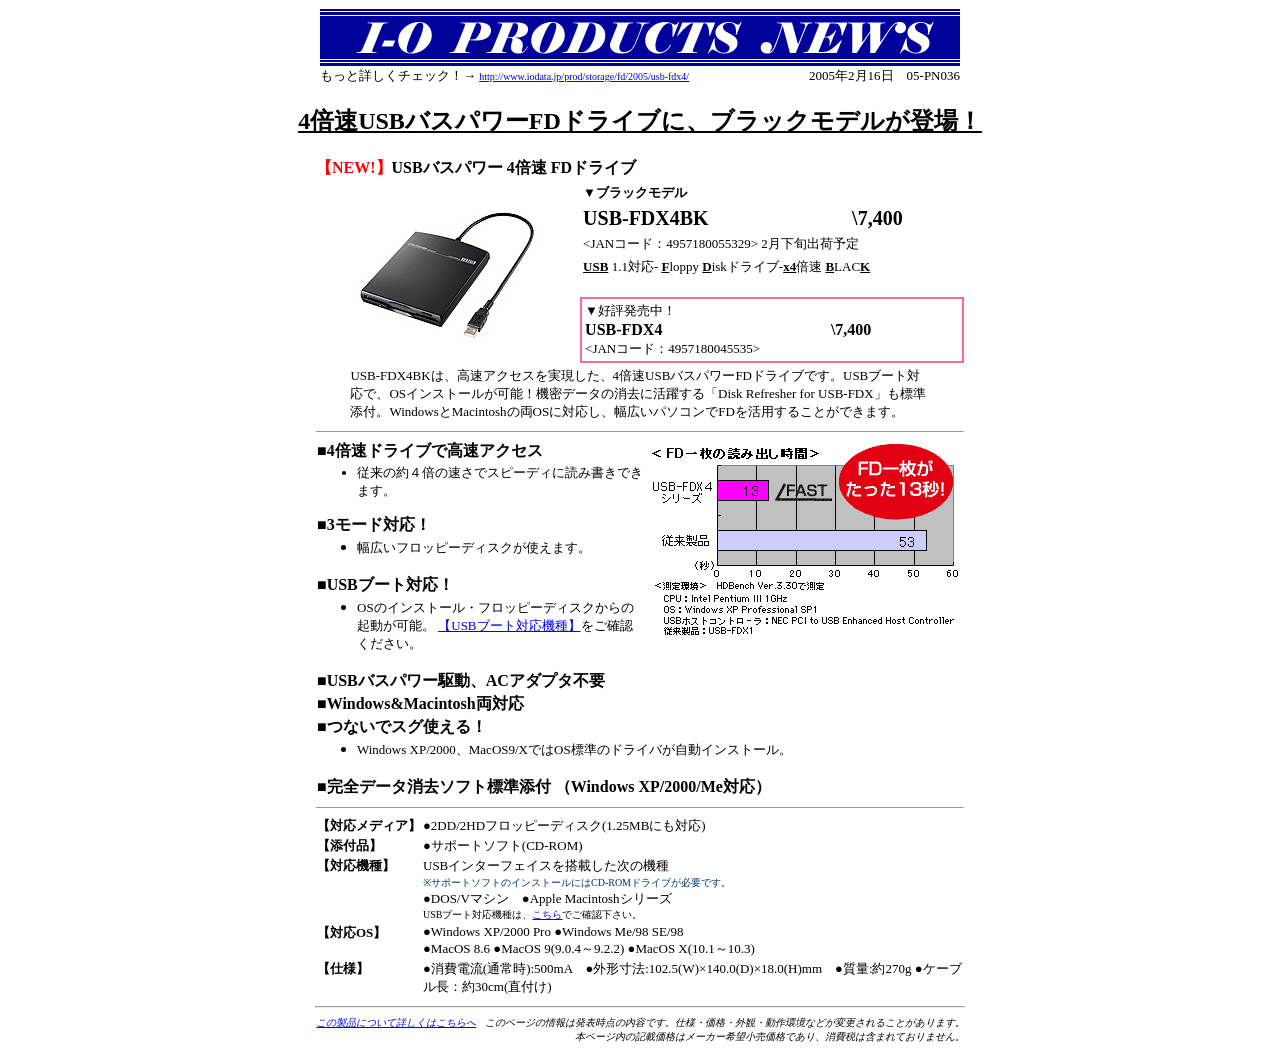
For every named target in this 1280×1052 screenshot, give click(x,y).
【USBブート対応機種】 (509, 625)
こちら (547, 914)
